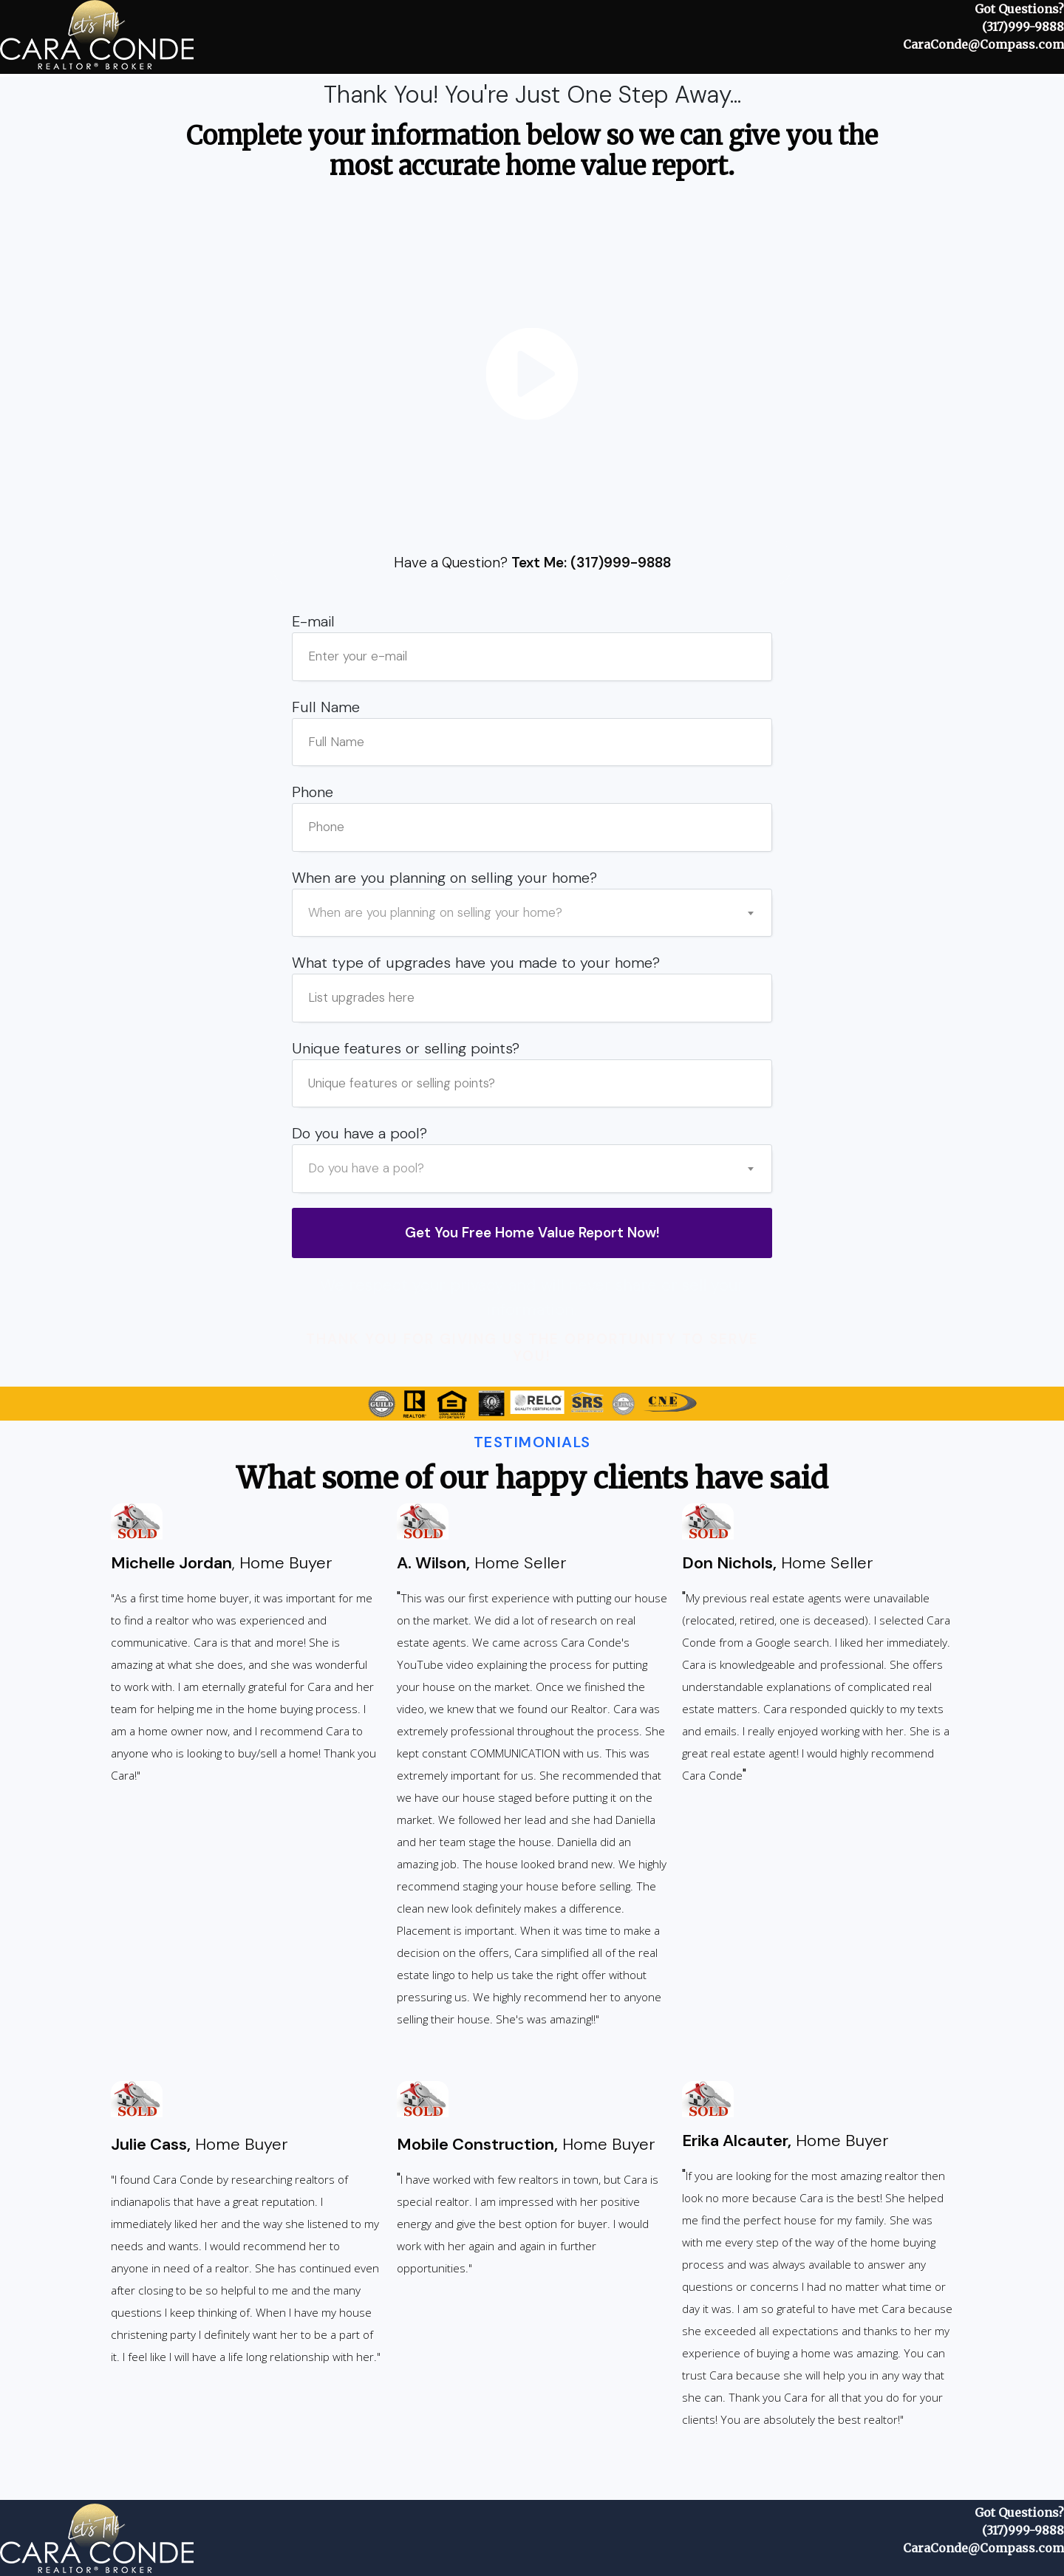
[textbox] (532, 913)
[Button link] (532, 1233)
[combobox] (532, 913)
